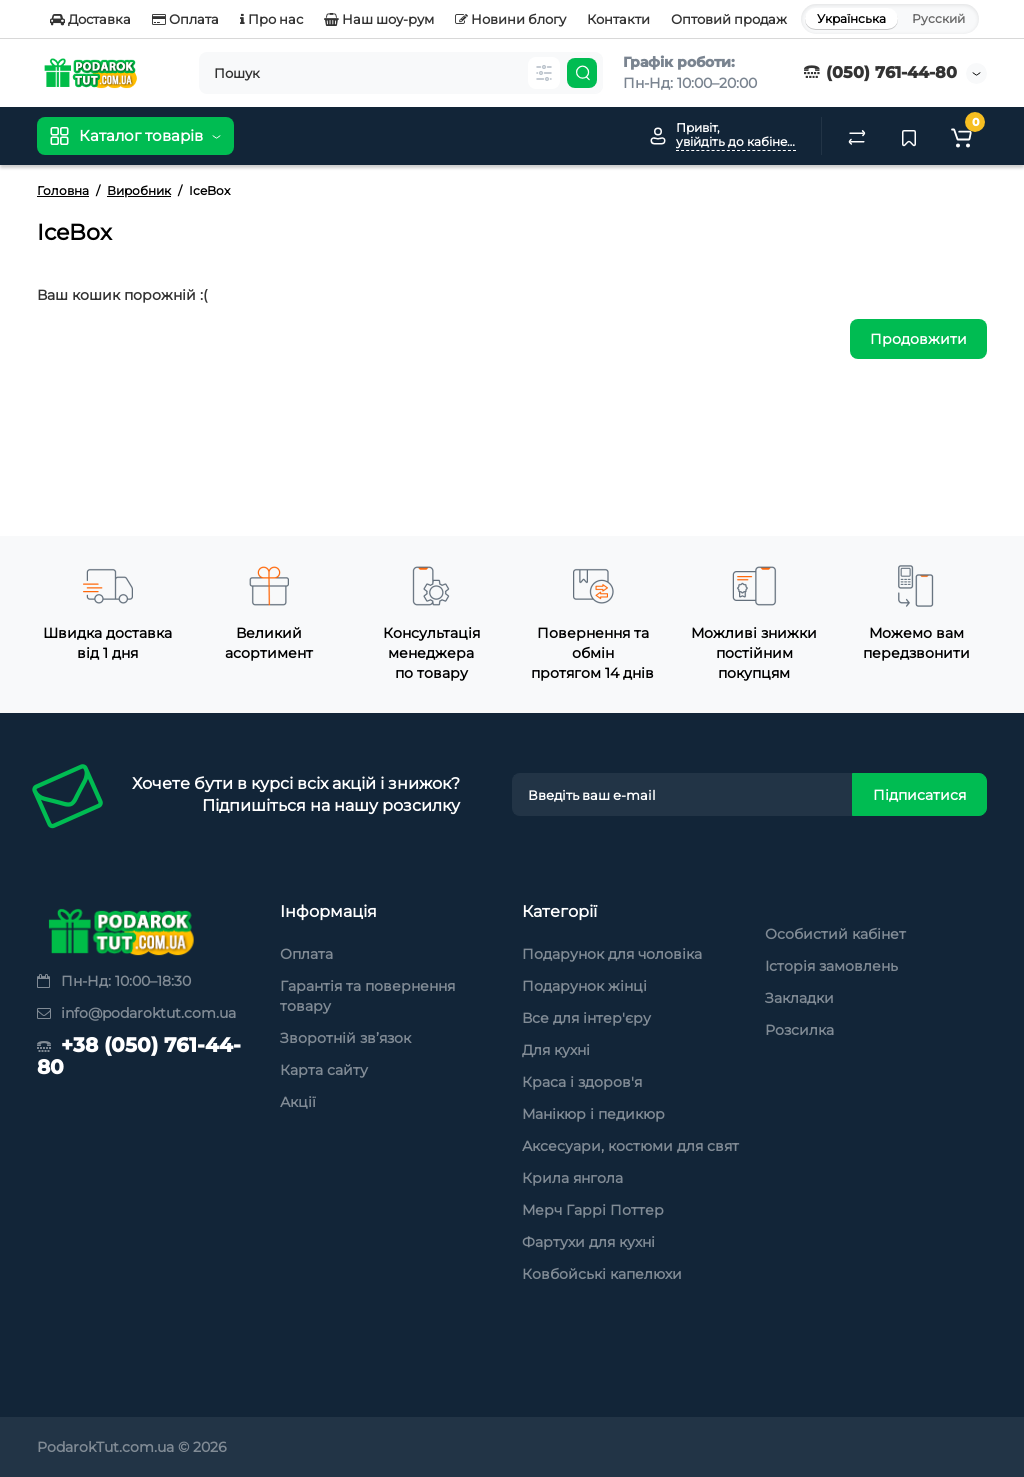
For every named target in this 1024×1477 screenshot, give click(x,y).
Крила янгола (572, 1178)
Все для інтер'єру (586, 1018)
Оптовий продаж (729, 19)
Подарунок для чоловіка (612, 954)
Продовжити (918, 339)
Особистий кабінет (835, 934)
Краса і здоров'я (582, 1082)
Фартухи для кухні (588, 1242)
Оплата (185, 19)
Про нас (271, 19)
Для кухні (556, 1050)
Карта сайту (324, 1070)
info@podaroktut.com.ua (136, 1013)
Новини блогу (510, 19)
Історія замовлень (831, 966)
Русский (938, 18)
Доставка (90, 19)
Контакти (618, 19)
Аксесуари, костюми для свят (630, 1146)
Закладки (799, 998)
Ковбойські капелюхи (602, 1274)
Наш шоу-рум (379, 19)
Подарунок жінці (584, 986)
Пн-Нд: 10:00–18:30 (114, 981)
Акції (298, 1102)
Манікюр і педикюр (593, 1114)
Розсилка (799, 1030)
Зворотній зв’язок (345, 1038)
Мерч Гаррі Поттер (593, 1210)
